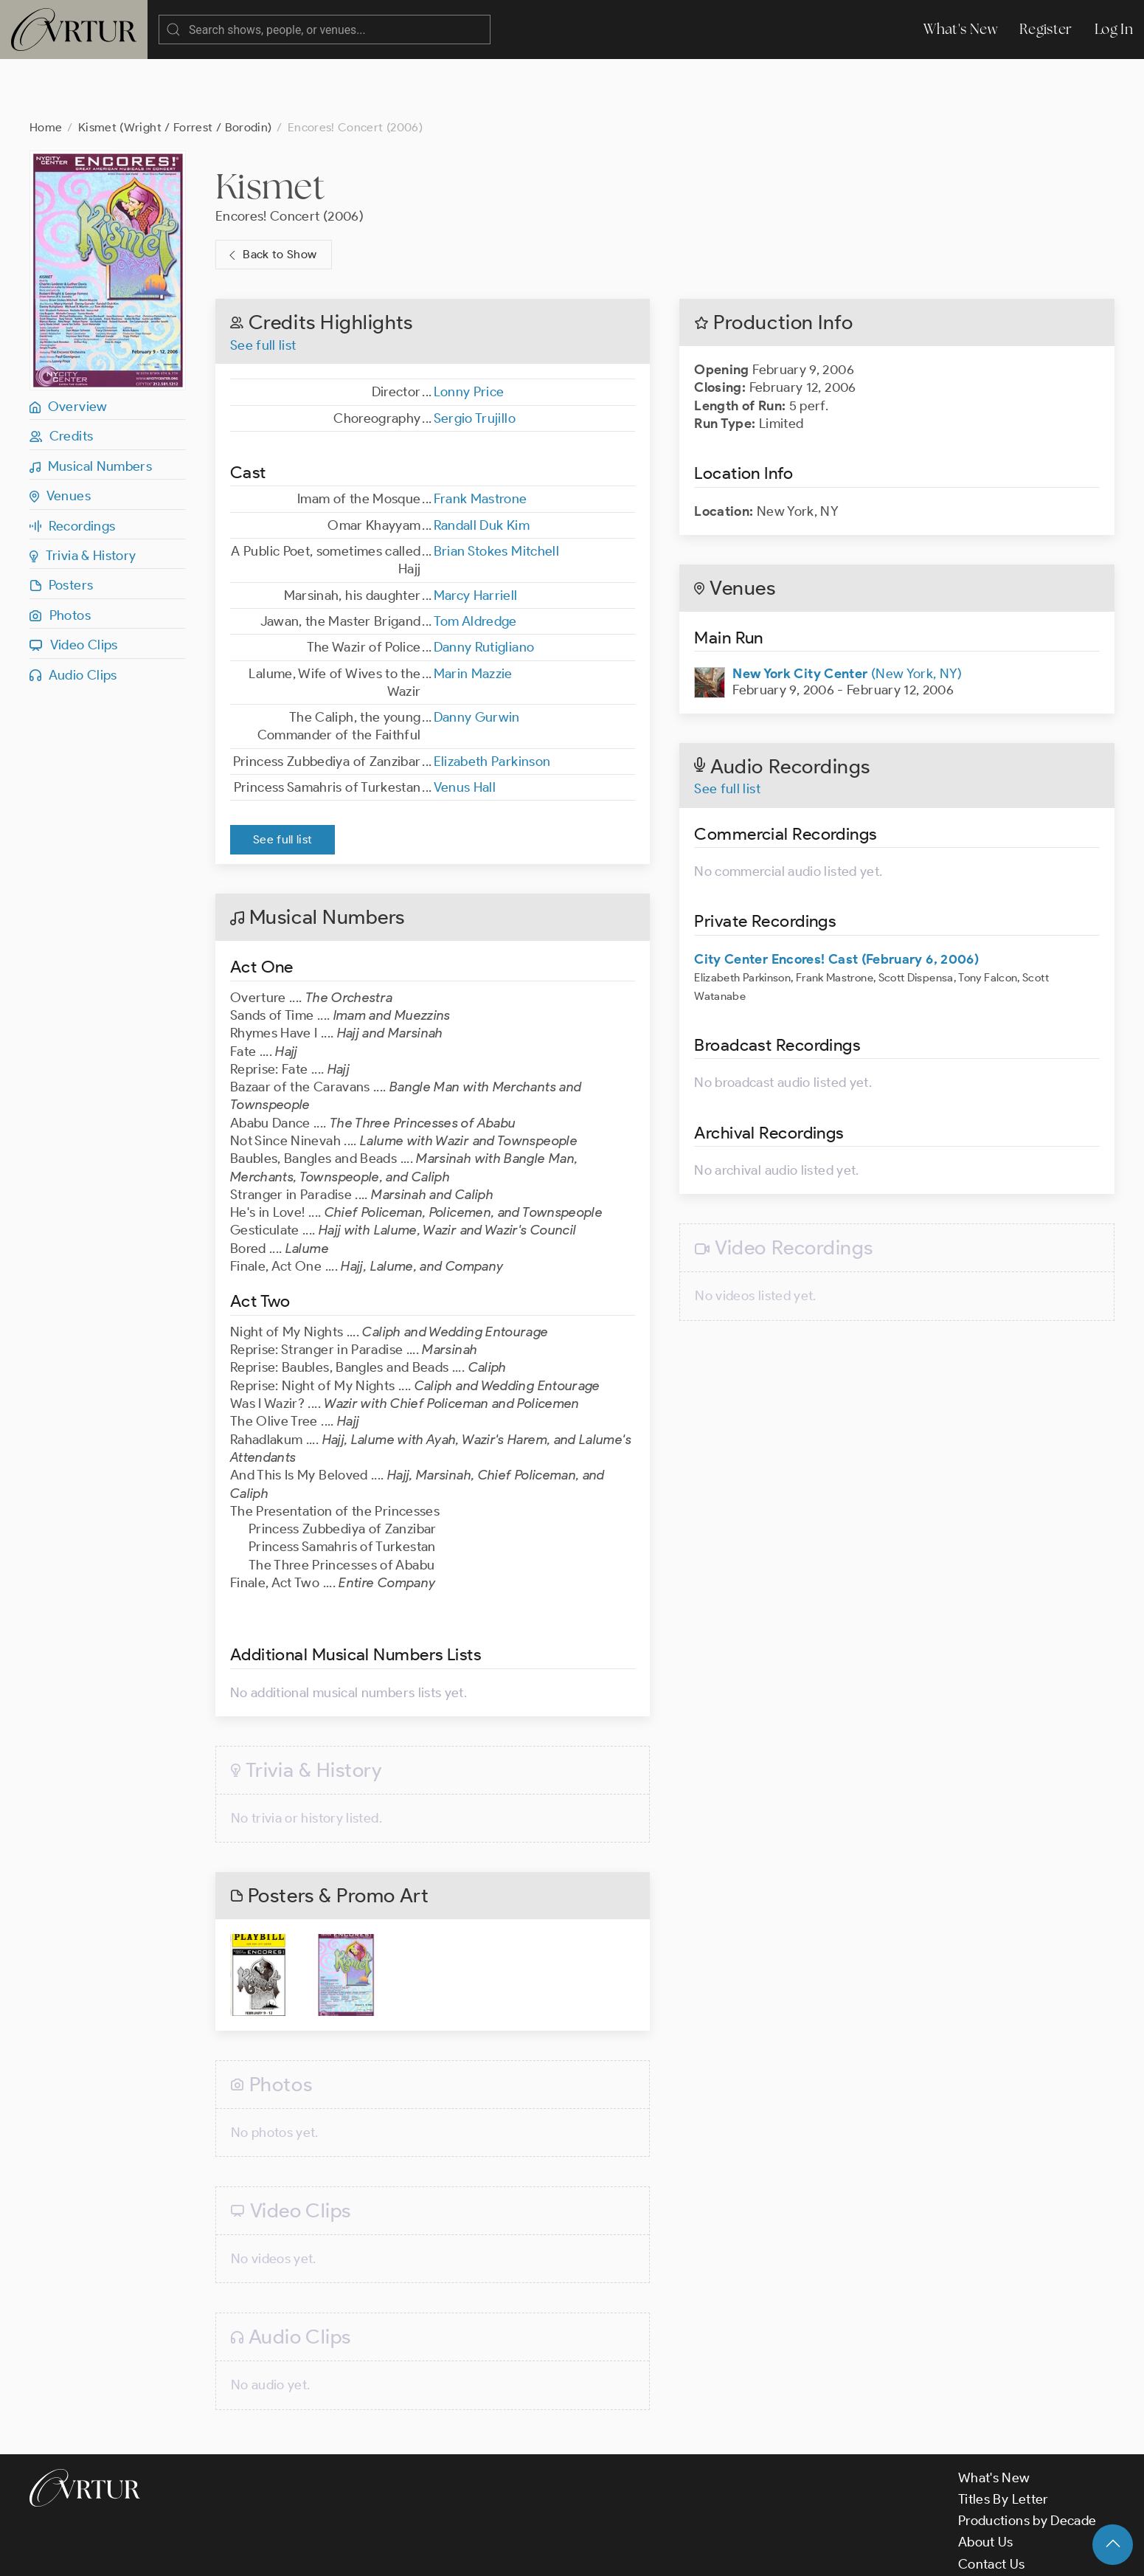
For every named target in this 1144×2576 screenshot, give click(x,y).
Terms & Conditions (266, 2552)
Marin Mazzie (473, 615)
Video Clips (74, 586)
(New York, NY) (847, 615)
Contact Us (991, 2505)
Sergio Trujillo (475, 359)
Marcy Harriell (476, 536)
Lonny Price (469, 333)
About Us (985, 2483)
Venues (60, 437)
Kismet (270, 127)
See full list (263, 286)
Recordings (72, 467)
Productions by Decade (1027, 2462)
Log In (1114, 29)
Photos (60, 556)
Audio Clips (73, 616)
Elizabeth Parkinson (492, 702)
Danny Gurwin (477, 658)
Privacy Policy (376, 2552)
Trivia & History (83, 496)
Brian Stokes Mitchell (497, 492)
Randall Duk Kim (482, 466)
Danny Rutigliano (484, 588)
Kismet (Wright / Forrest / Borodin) (175, 68)
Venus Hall (465, 728)
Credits (61, 377)
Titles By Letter (1003, 2440)
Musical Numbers (91, 407)
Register (1045, 29)
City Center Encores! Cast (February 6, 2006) (836, 900)
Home (46, 68)
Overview (69, 347)
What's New (960, 29)
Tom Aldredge (475, 562)
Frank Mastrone (480, 440)
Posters (61, 526)
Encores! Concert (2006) (289, 157)
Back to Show (271, 196)
